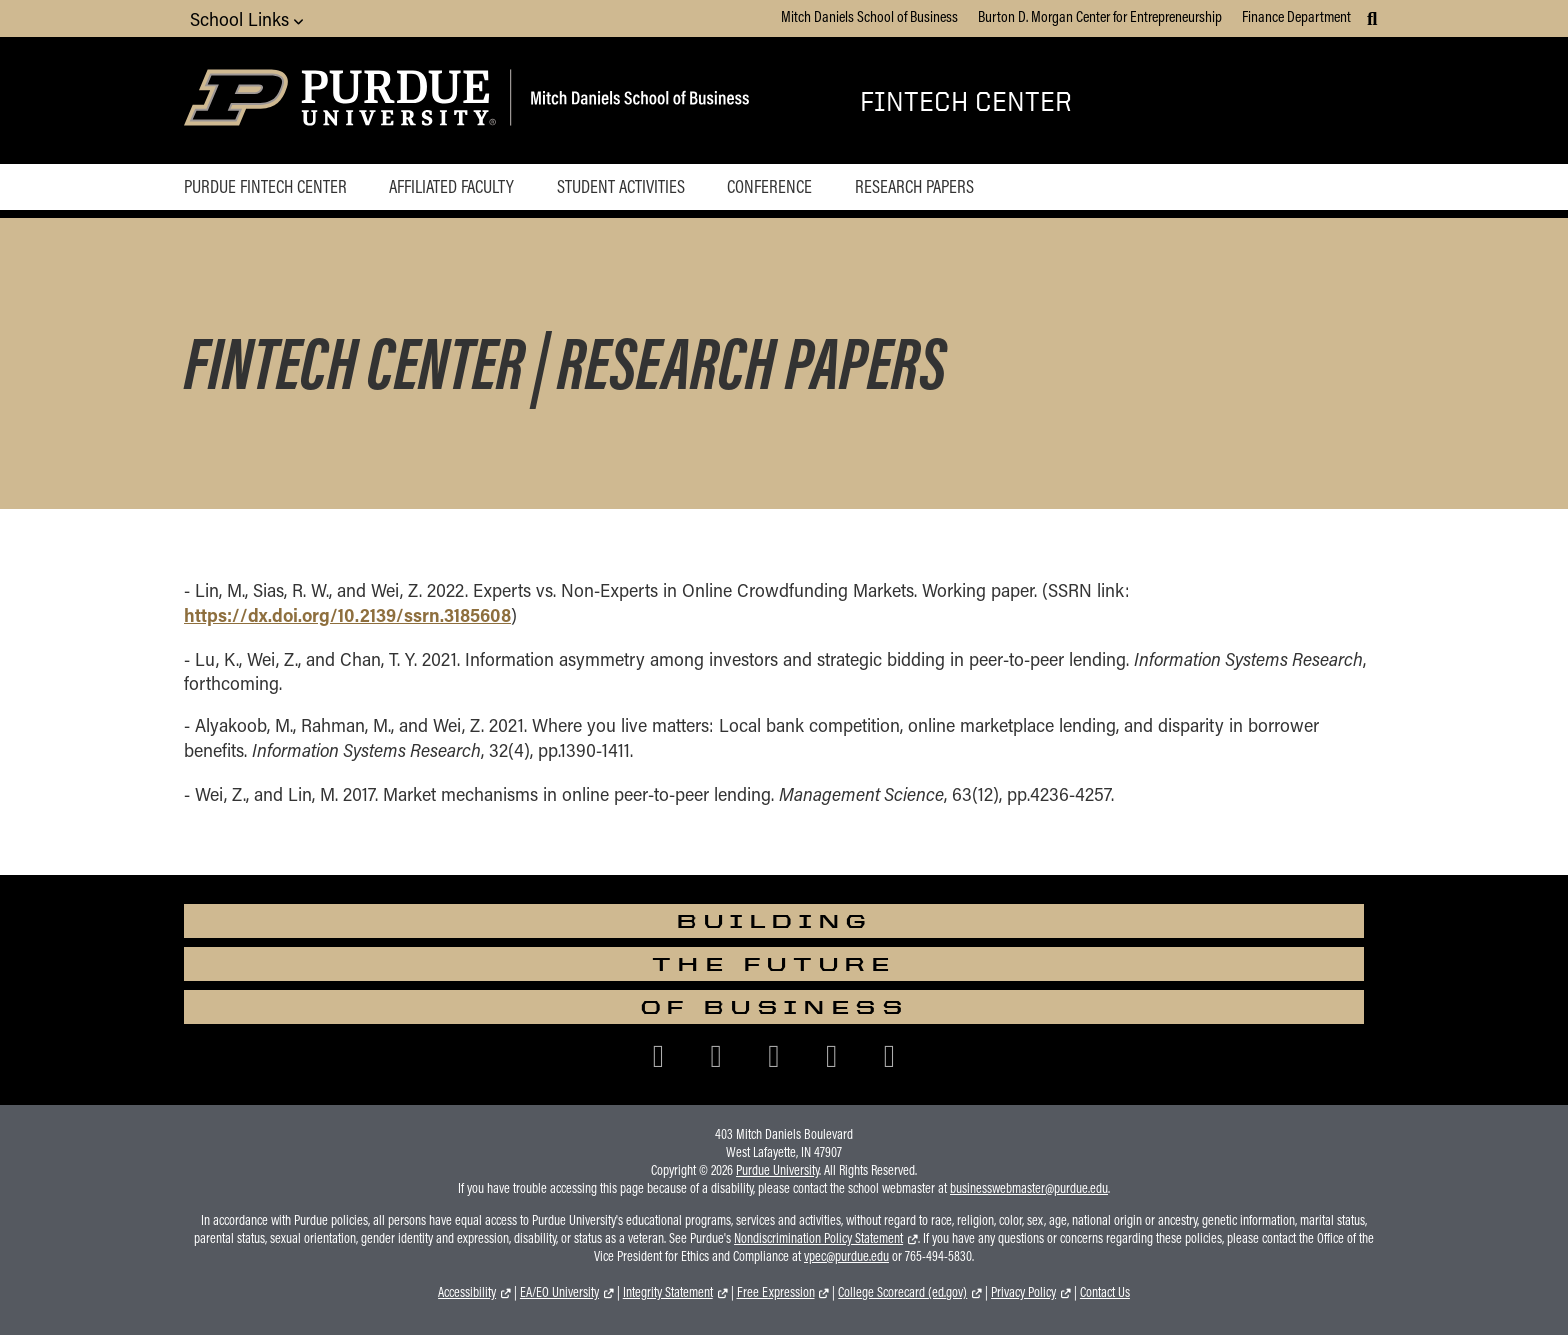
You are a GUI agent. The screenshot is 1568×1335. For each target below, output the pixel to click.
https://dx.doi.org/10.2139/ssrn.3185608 (347, 614)
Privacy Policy (1023, 1292)
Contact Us (1105, 1292)
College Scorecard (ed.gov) (902, 1292)
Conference (769, 186)
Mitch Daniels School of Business (869, 16)
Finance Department (1296, 16)
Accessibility (467, 1292)
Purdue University (777, 1170)
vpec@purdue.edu (846, 1256)
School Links (246, 18)
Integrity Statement (668, 1292)
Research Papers (914, 186)
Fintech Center (966, 100)
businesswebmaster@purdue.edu (1029, 1188)
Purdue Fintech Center (265, 186)
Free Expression (776, 1292)
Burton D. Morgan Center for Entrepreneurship (1100, 16)
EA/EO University (559, 1292)
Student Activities (621, 186)
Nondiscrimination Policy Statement (818, 1238)
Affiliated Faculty (451, 186)
